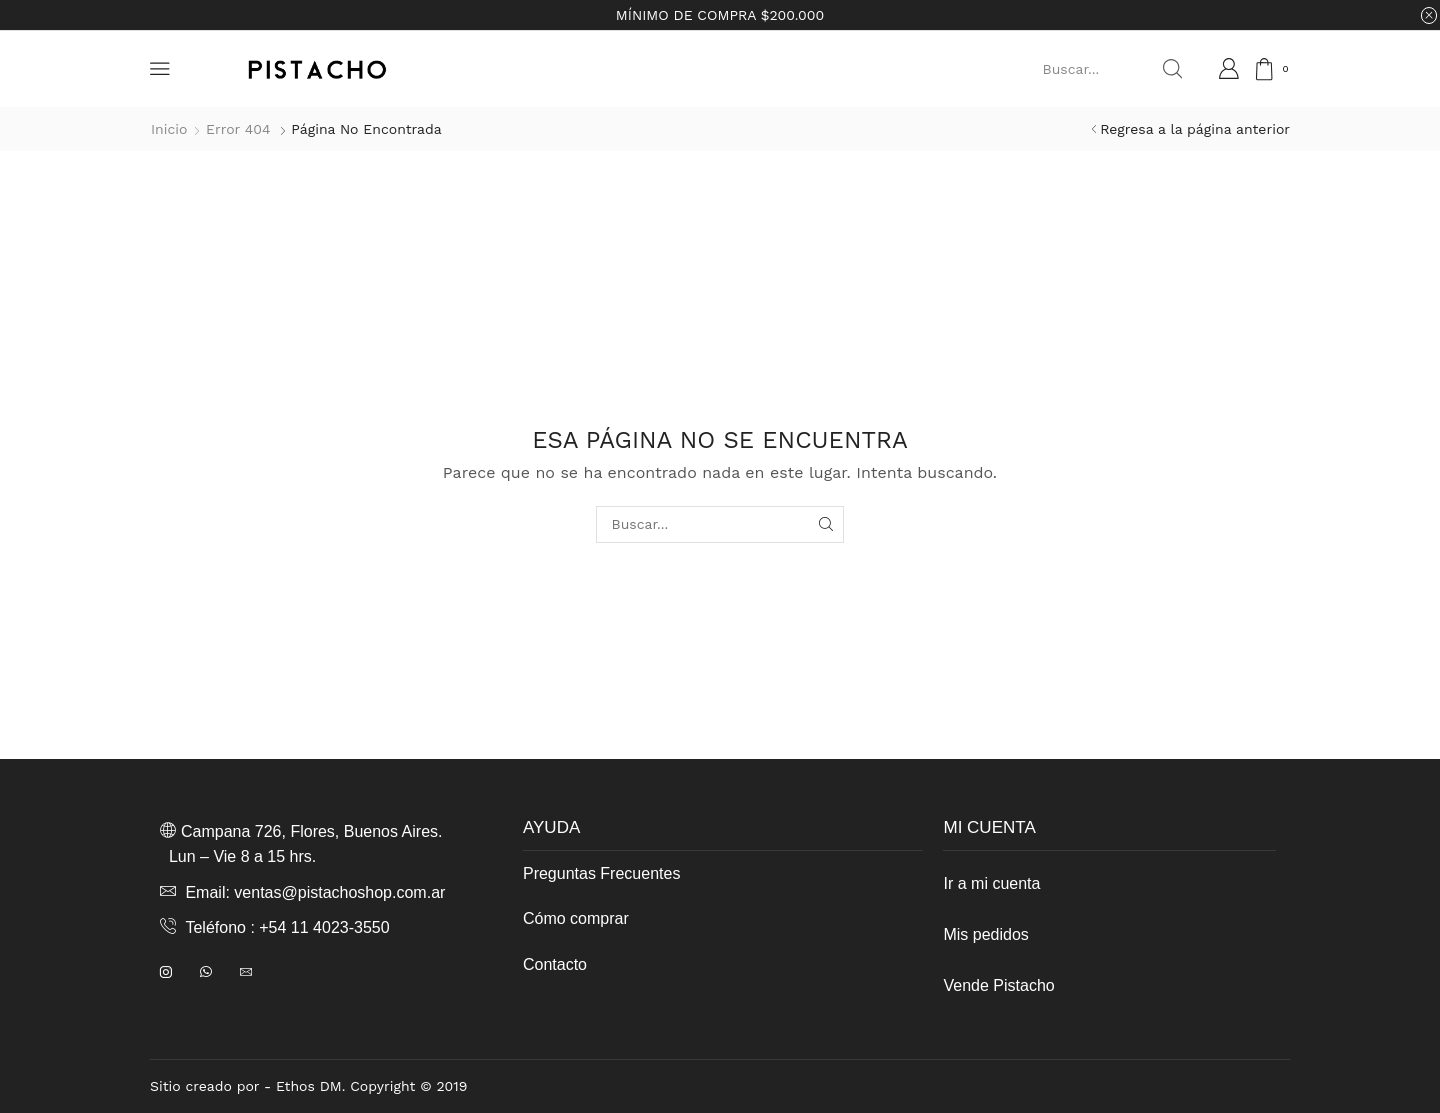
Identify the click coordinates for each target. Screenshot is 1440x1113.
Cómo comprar (576, 918)
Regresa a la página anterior (1195, 129)
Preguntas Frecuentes (601, 873)
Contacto (555, 964)
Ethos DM (309, 1086)
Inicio (169, 129)
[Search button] (1172, 69)
